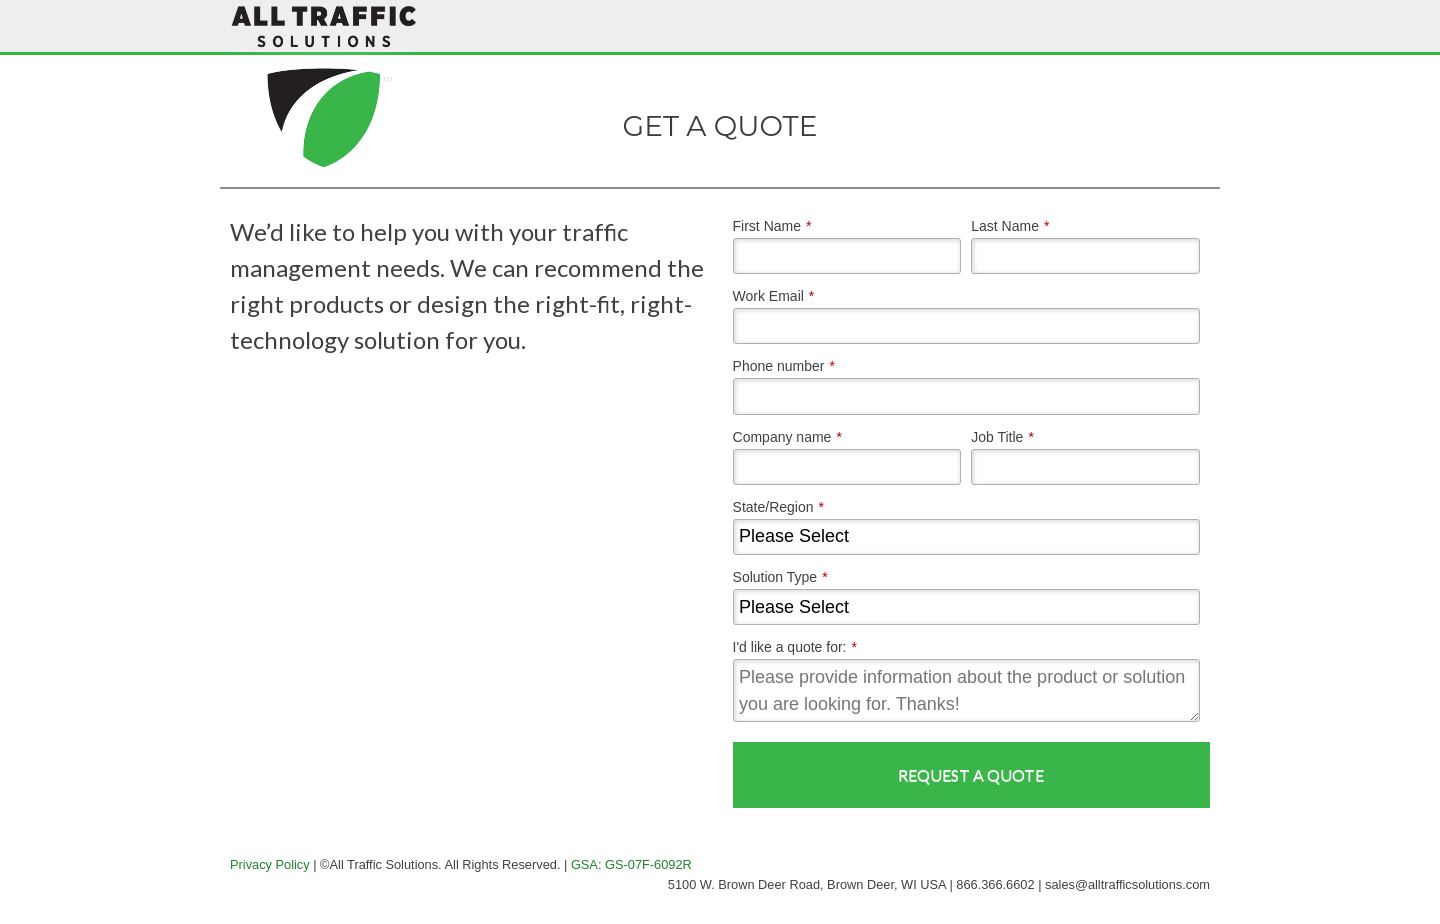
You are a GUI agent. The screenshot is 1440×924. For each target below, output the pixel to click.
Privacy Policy (270, 864)
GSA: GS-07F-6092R (631, 864)
